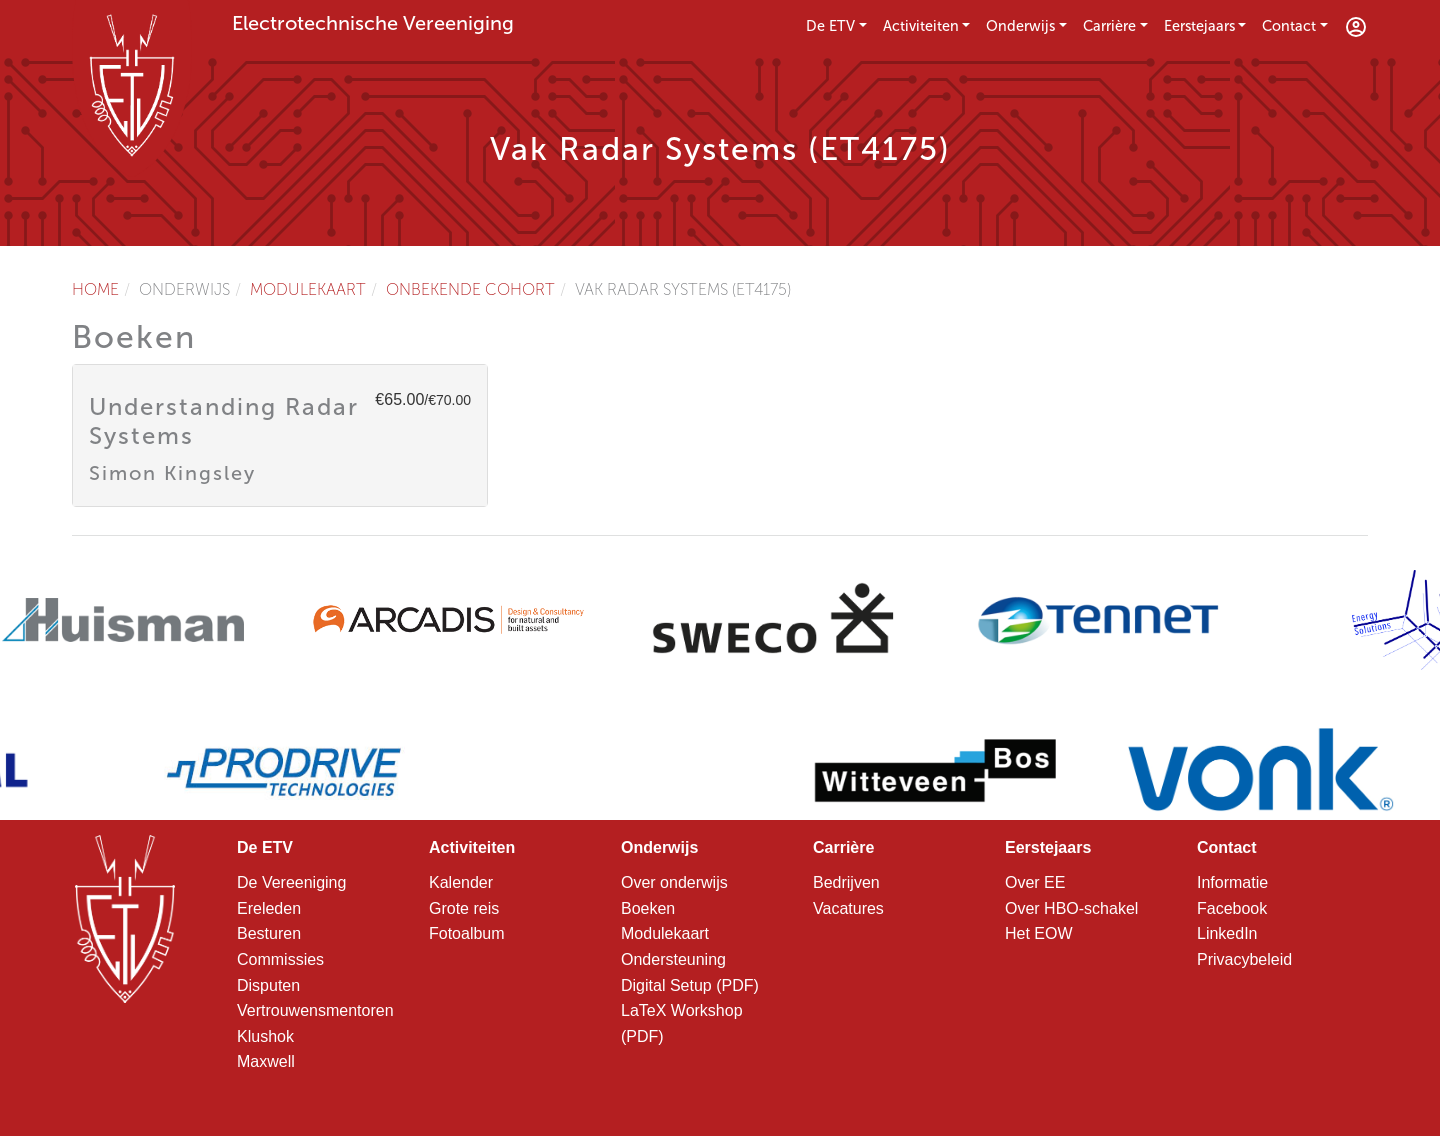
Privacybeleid (1244, 959)
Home (95, 289)
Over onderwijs (674, 882)
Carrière (1109, 26)
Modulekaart (308, 289)
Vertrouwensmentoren (315, 1010)
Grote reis (464, 908)
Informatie (1232, 882)
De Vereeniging (291, 882)
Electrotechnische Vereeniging (373, 23)
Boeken (648, 908)
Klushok (265, 1036)
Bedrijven (846, 882)
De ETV (830, 26)
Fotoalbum (467, 933)
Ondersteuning (673, 959)
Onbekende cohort (470, 289)
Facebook (1232, 908)
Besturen (269, 933)
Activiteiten (921, 26)
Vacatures (848, 908)
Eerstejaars (1199, 26)
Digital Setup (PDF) (690, 985)
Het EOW (1039, 933)
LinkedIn (1227, 933)
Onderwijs (1020, 26)
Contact (1289, 26)
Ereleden (269, 908)
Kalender (461, 882)
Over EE (1035, 882)
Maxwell (266, 1061)
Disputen (268, 985)
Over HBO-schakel (1071, 908)
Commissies (280, 959)
